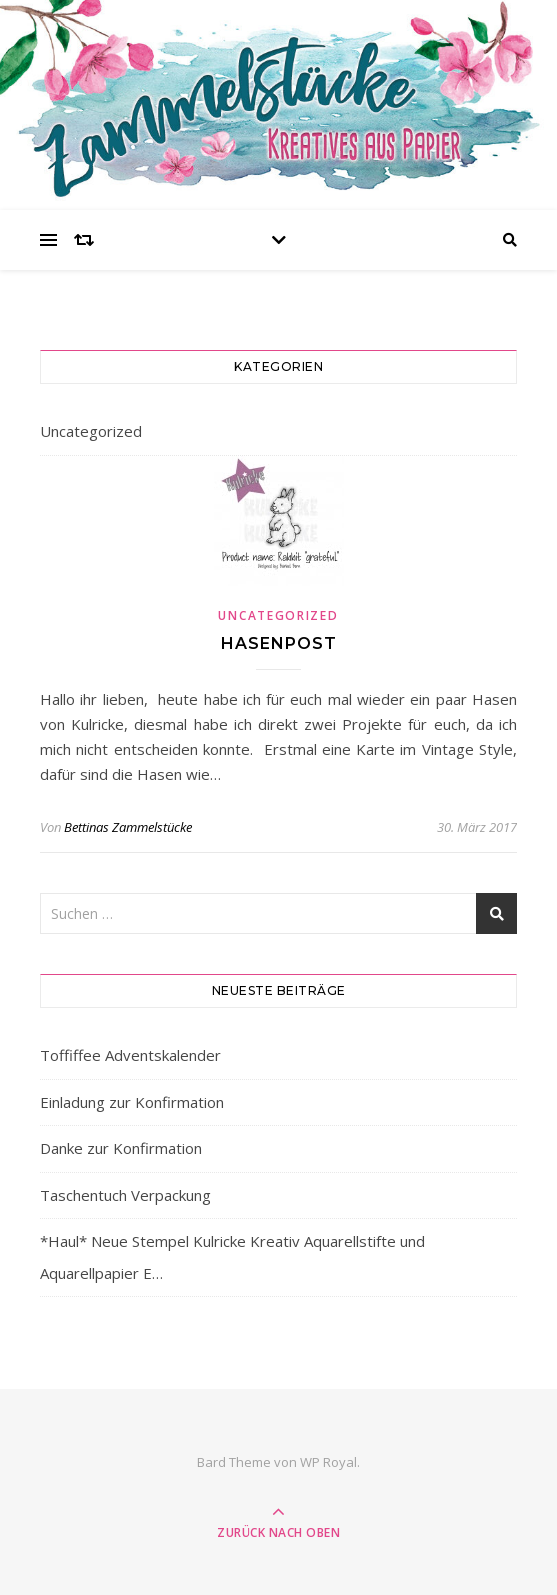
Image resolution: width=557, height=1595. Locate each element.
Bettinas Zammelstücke (128, 827)
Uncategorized (91, 431)
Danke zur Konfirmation (121, 1148)
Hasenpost (279, 643)
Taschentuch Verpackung (125, 1195)
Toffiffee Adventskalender (130, 1055)
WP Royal (328, 1462)
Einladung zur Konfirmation (132, 1102)
